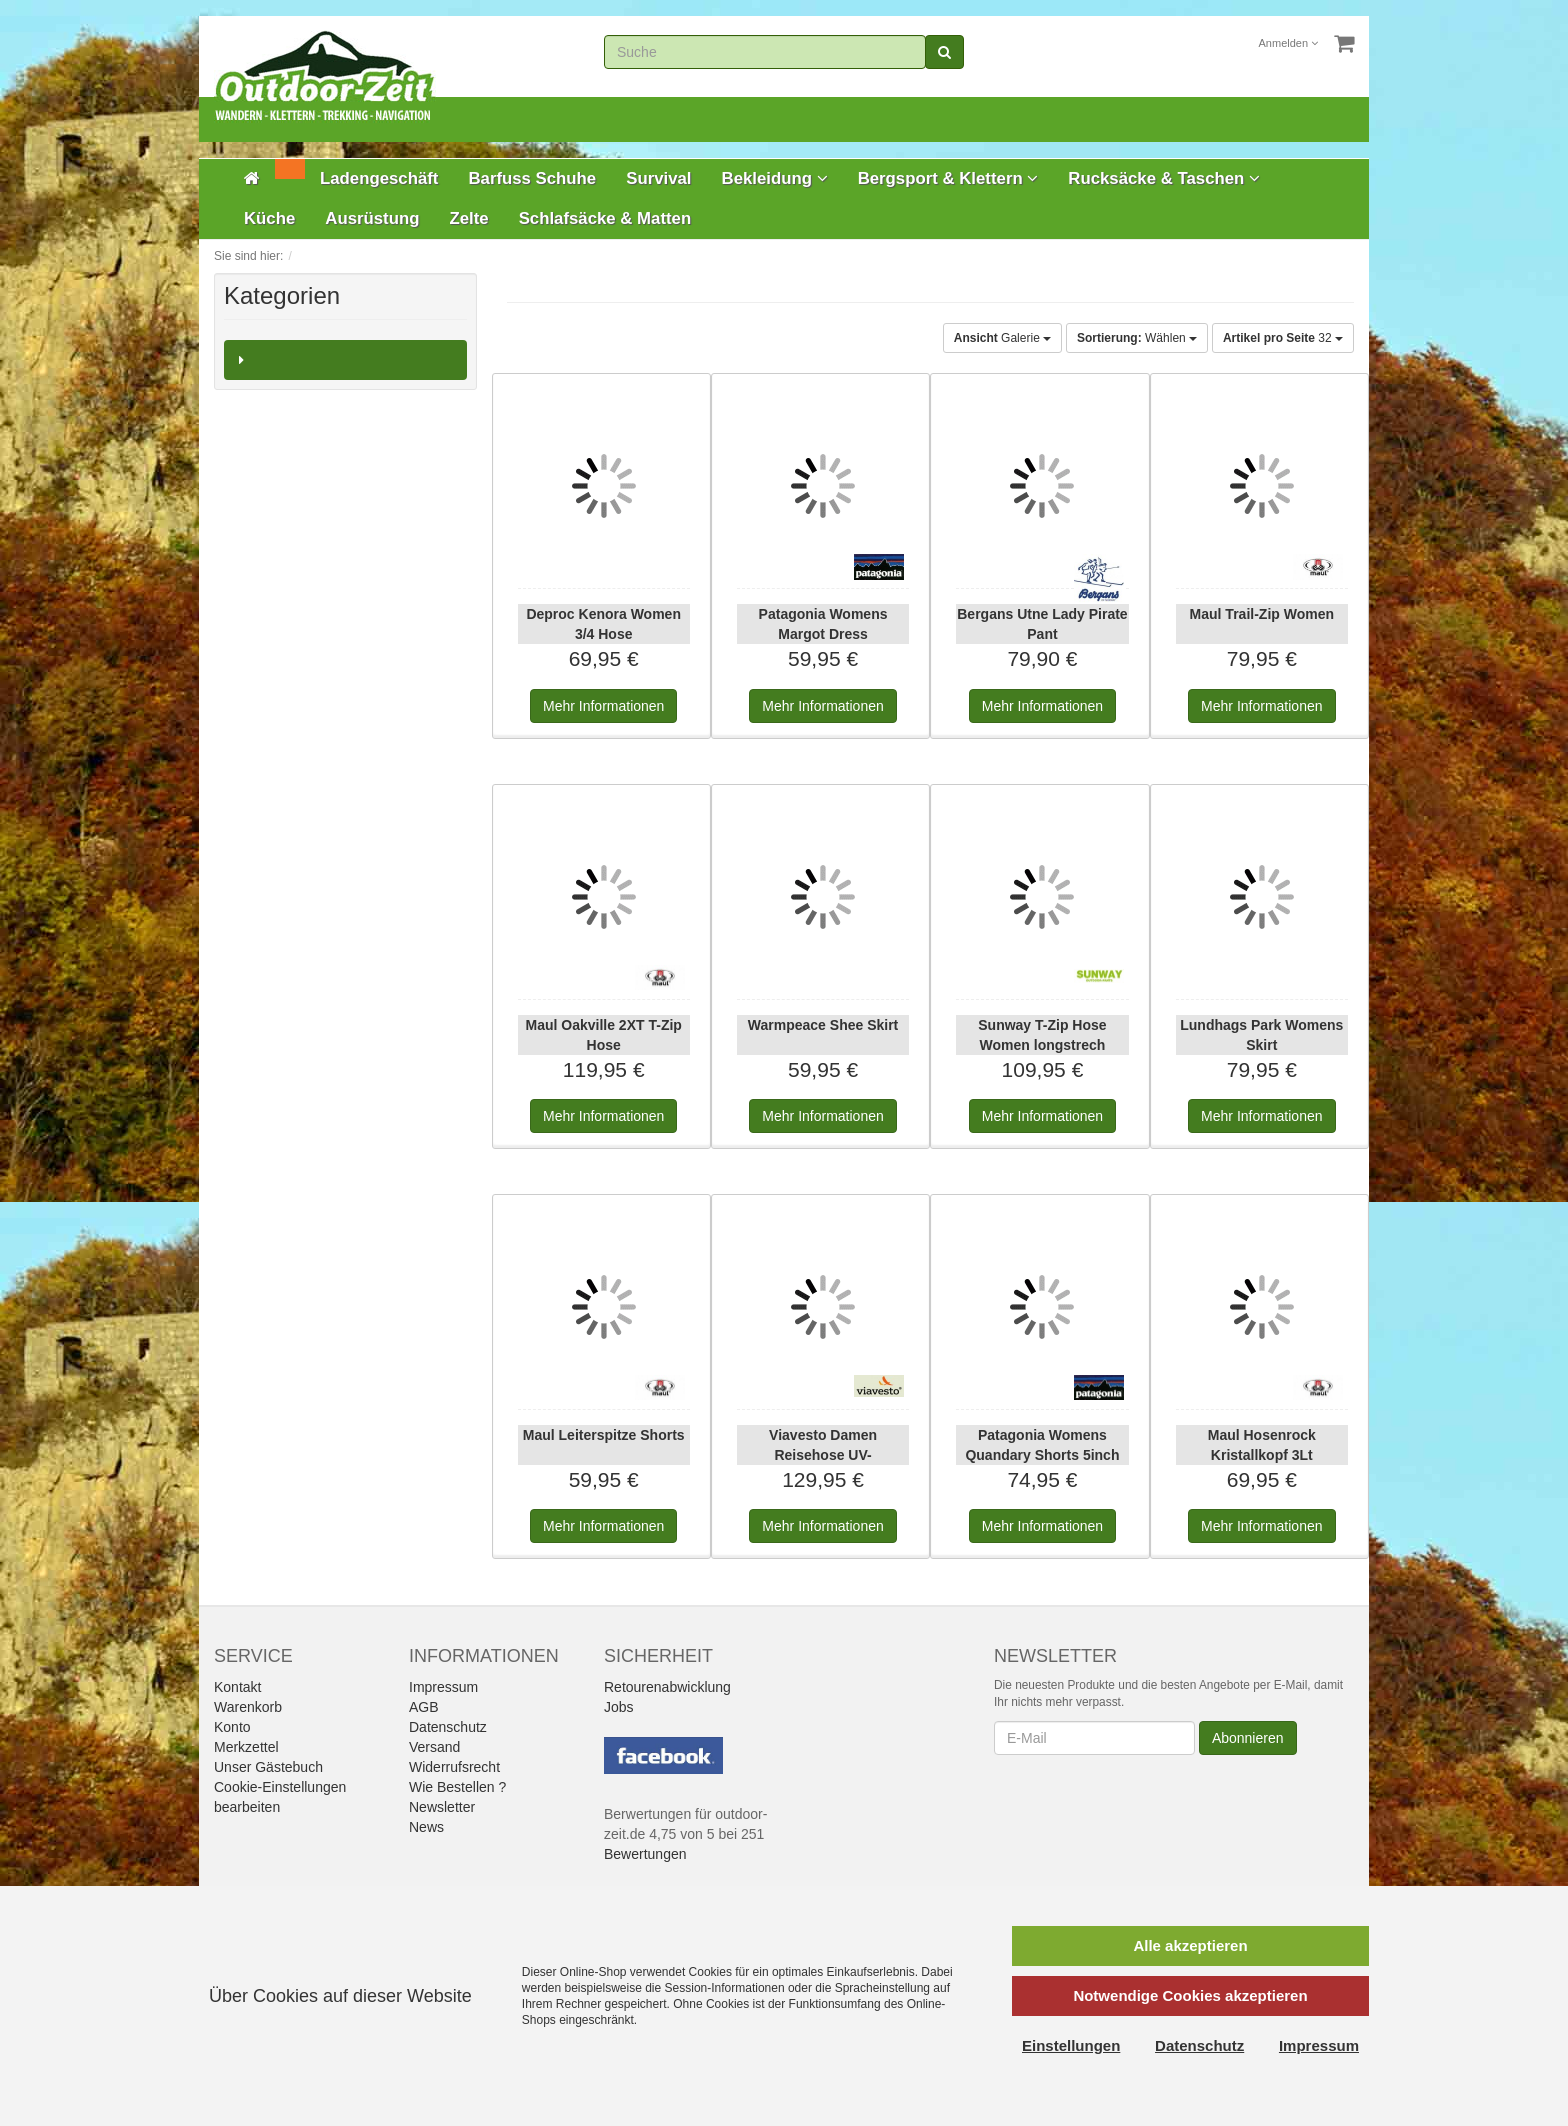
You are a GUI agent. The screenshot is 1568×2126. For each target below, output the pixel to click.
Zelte (468, 218)
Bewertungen (645, 1854)
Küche (269, 218)
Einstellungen (1071, 2045)
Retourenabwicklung (667, 1687)
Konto (232, 1727)
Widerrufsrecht (454, 1767)
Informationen (603, 706)
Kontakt (237, 1687)
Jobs (619, 1707)
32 (1283, 338)
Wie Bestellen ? (457, 1787)
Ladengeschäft (379, 178)
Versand (434, 1747)
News (426, 1827)
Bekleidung (775, 178)
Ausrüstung (372, 218)
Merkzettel (246, 1747)
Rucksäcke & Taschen (1164, 178)
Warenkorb (248, 1707)
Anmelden (1289, 43)
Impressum (443, 1687)
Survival (658, 178)
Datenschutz (448, 1727)
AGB (424, 1707)
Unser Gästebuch (268, 1767)
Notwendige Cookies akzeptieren (1190, 1995)
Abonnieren (1248, 1738)
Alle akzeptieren (1190, 1945)
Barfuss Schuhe (532, 178)
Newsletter (442, 1807)
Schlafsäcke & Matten (605, 218)
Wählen (1137, 338)
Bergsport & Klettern (948, 178)
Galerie (1002, 338)
